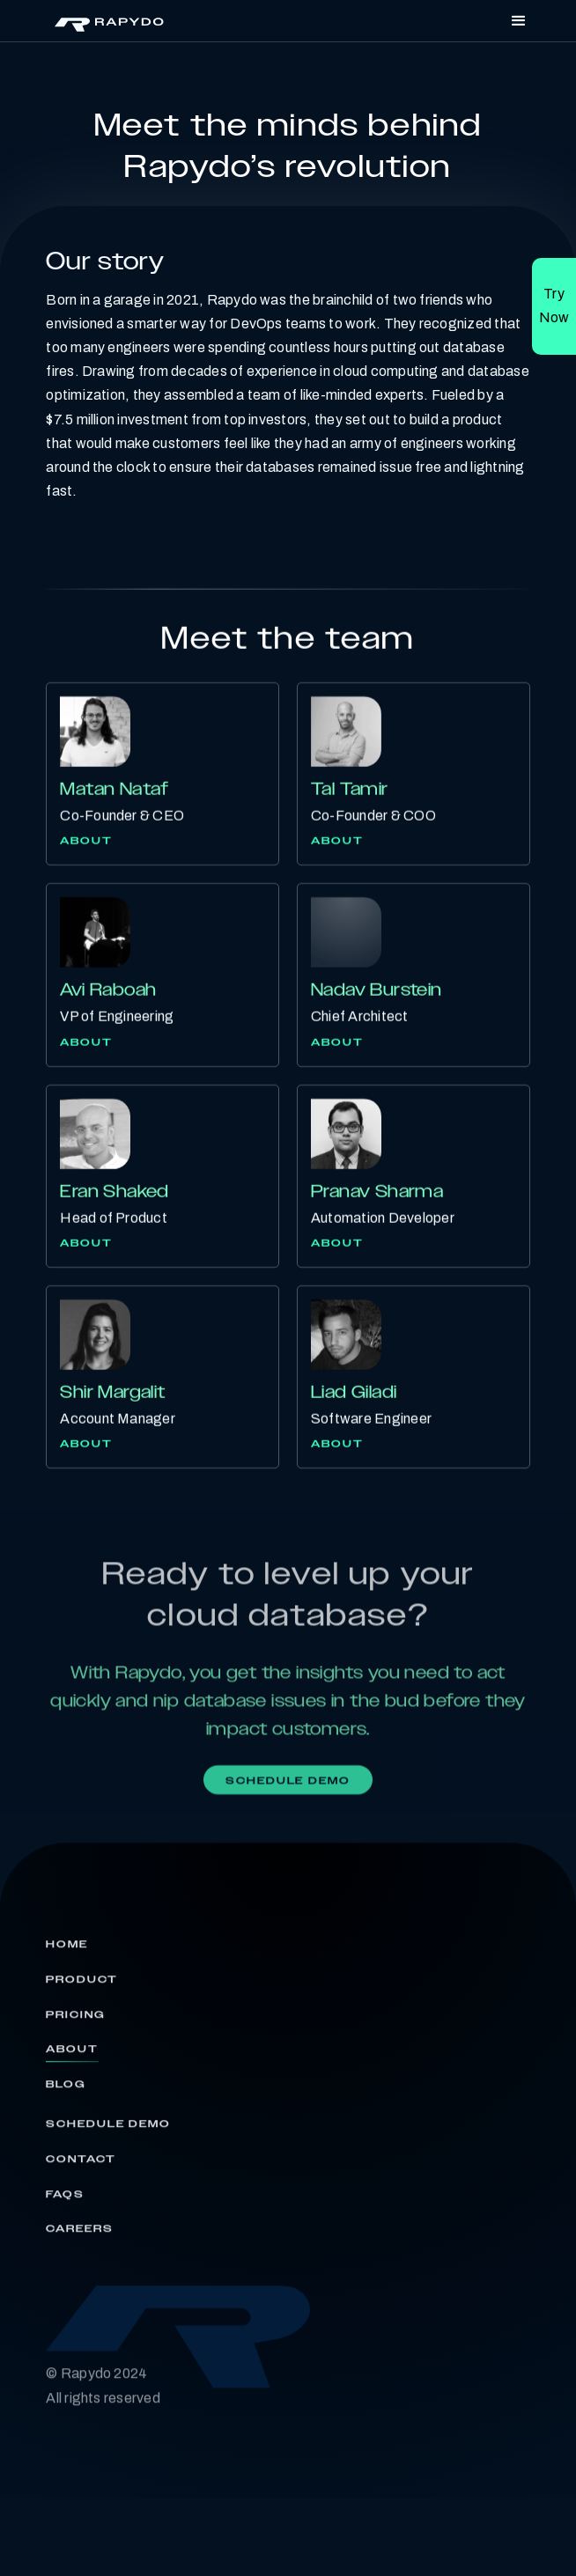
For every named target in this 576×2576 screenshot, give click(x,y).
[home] (105, 21)
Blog (66, 2091)
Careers (79, 2236)
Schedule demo (288, 1783)
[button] (518, 21)
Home (67, 1951)
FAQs (65, 2201)
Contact (80, 2166)
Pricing (75, 2021)
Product (81, 1986)
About (86, 841)
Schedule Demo (108, 2130)
